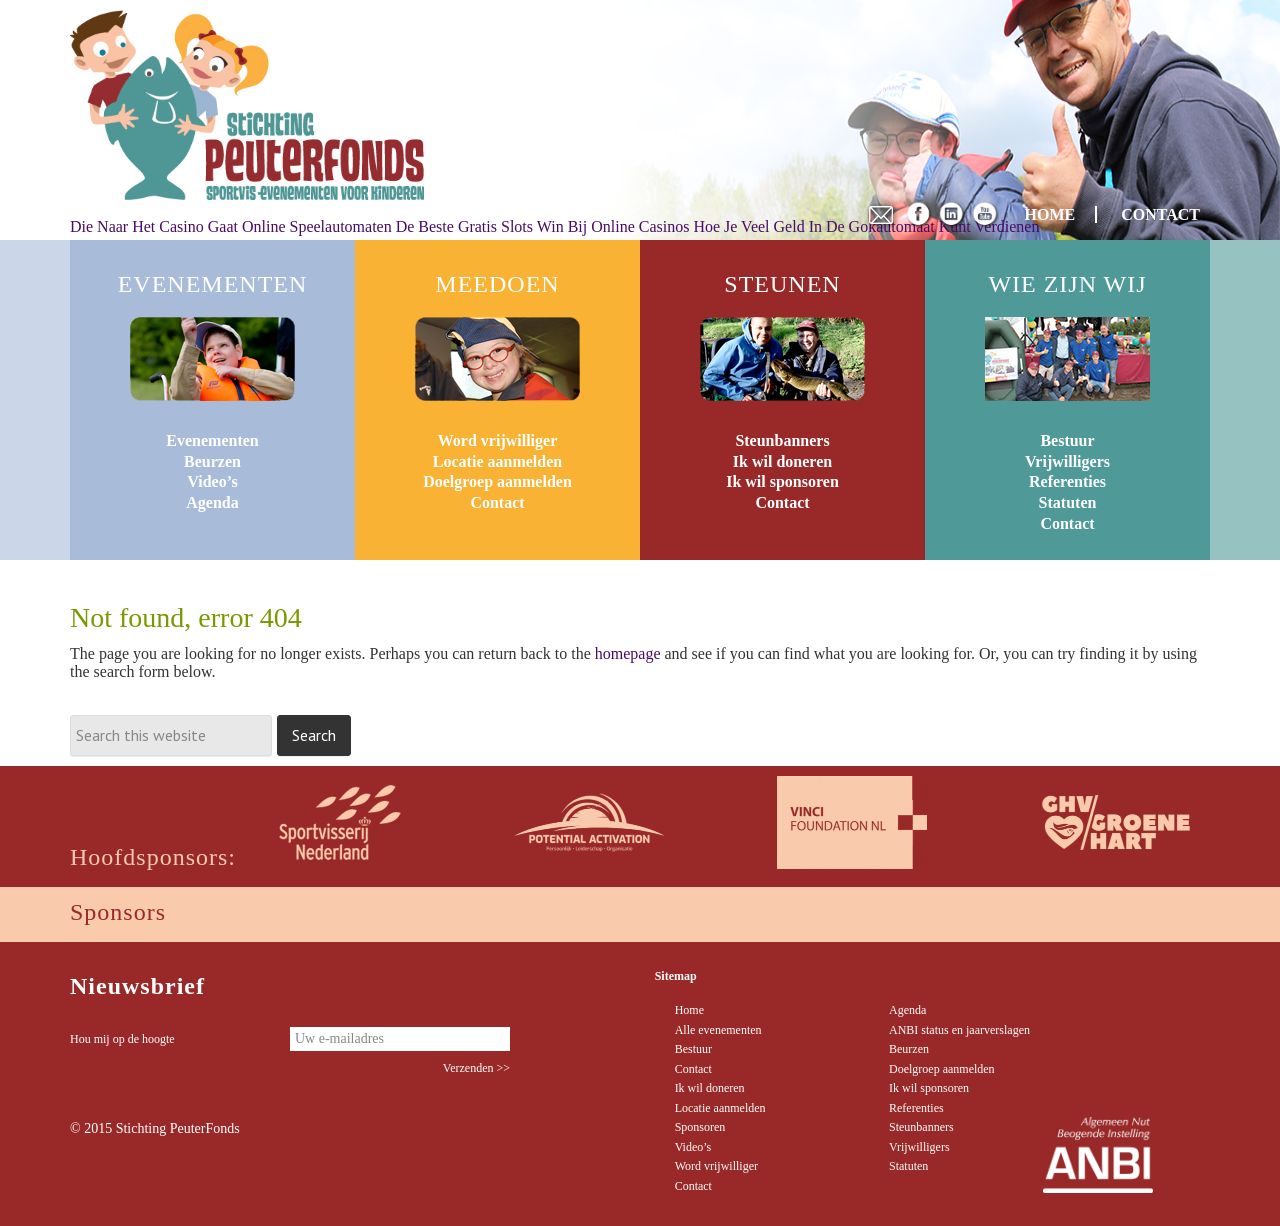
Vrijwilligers (1067, 461)
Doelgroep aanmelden (497, 481)
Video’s (212, 481)
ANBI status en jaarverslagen (959, 1030)
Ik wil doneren (782, 461)
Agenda (212, 502)
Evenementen (212, 440)
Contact (497, 502)
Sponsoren (700, 1127)
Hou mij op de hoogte (122, 1039)
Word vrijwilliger (498, 440)
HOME (1050, 214)
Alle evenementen (718, 1030)
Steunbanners (782, 440)
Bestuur (1067, 440)
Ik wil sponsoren (782, 481)
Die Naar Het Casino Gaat (154, 226)
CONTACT (1160, 214)
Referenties (1067, 481)
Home (689, 1010)
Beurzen (212, 461)
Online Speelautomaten (317, 226)
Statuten (1068, 502)
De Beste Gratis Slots (464, 226)
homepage (628, 653)
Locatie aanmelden (497, 461)
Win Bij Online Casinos (613, 226)
